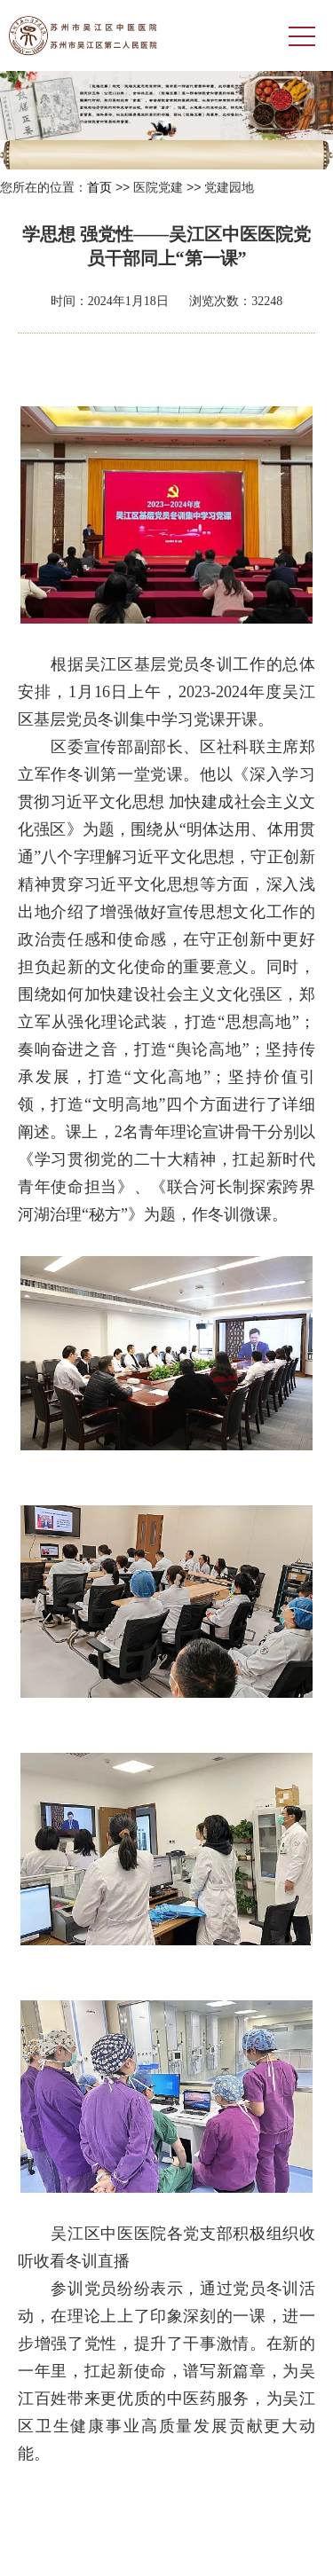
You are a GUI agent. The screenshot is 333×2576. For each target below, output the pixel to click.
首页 (99, 187)
